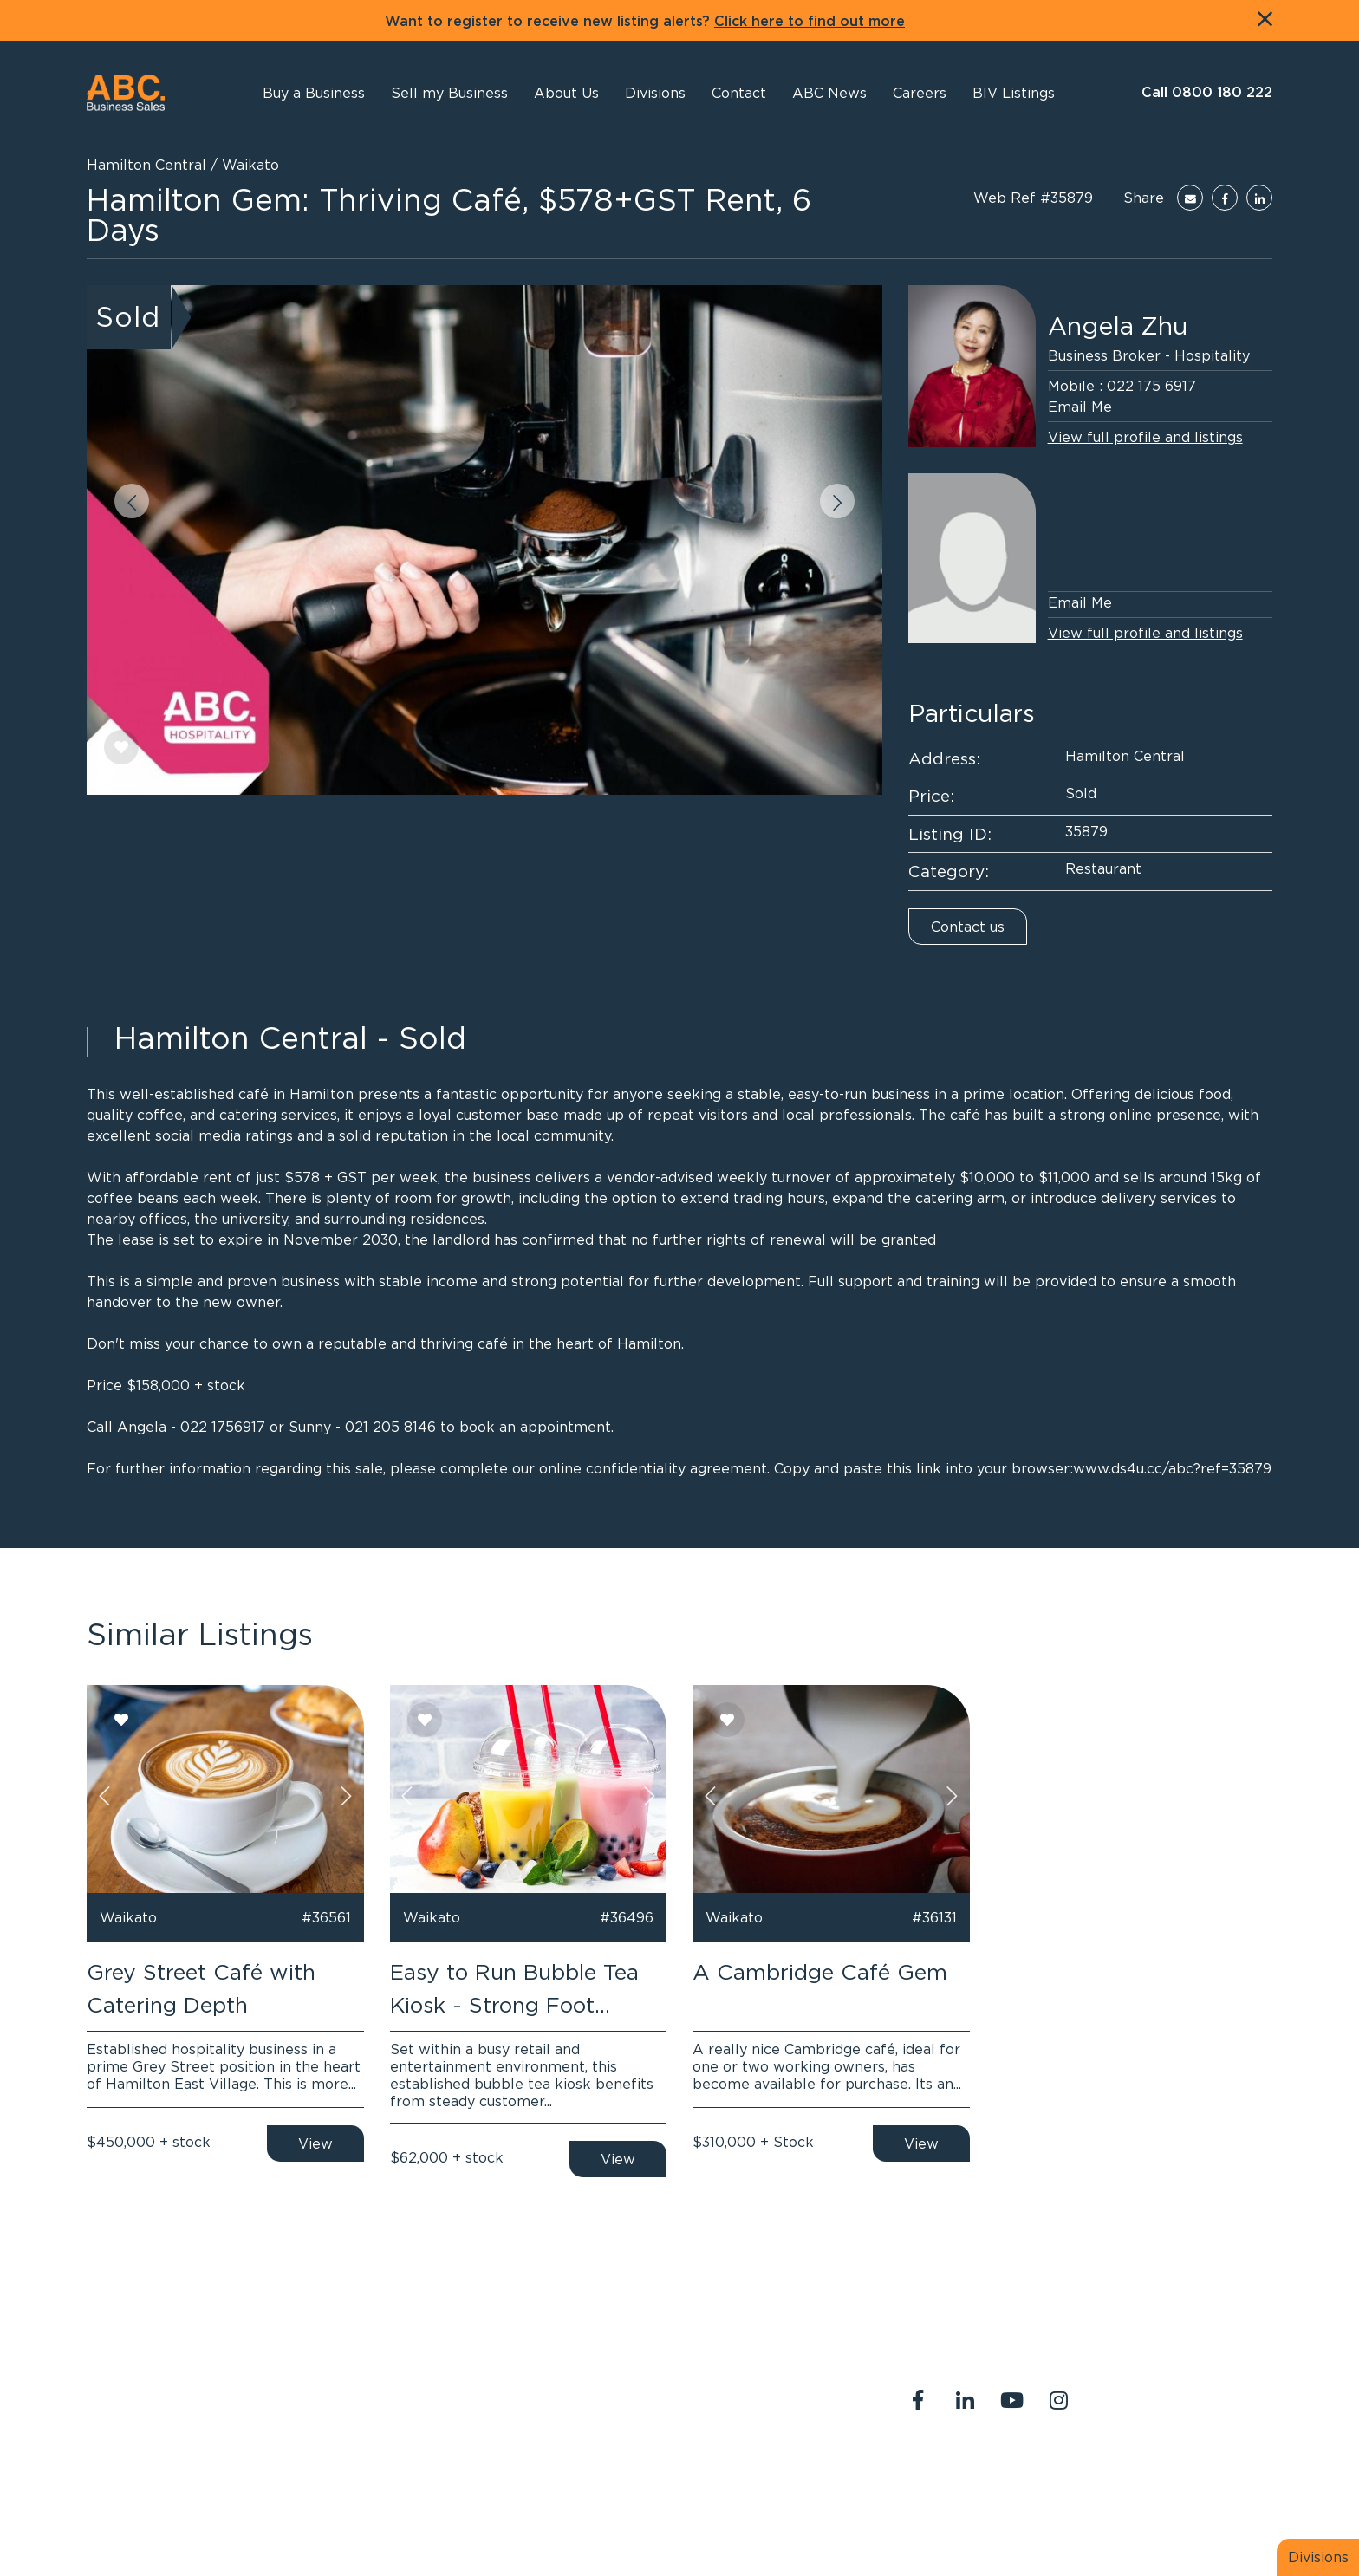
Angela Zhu (1117, 326)
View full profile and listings (1145, 437)
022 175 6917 (1151, 386)
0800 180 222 (604, 2391)
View (315, 2143)
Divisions (1318, 2557)
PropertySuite (641, 2522)
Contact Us (1015, 2473)
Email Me (1080, 406)
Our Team (1104, 2473)
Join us (1178, 2473)
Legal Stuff (933, 2493)
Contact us (968, 926)
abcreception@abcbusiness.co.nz (664, 2412)
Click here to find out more (809, 22)
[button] (566, 93)
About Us (926, 2473)
